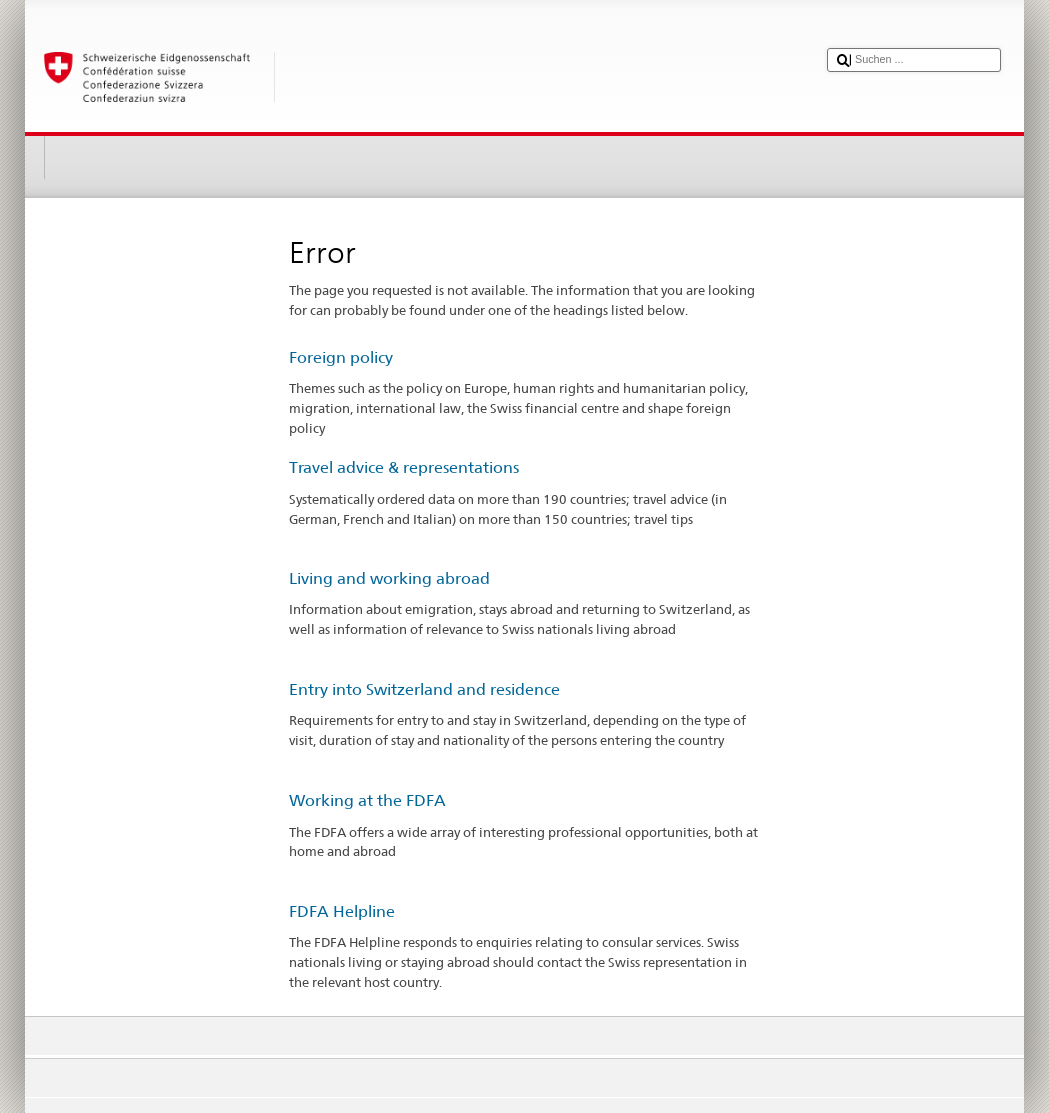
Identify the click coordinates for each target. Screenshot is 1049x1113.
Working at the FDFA (367, 800)
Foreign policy (341, 357)
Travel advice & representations (404, 467)
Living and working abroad (389, 578)
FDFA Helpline (342, 911)
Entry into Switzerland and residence (424, 689)
